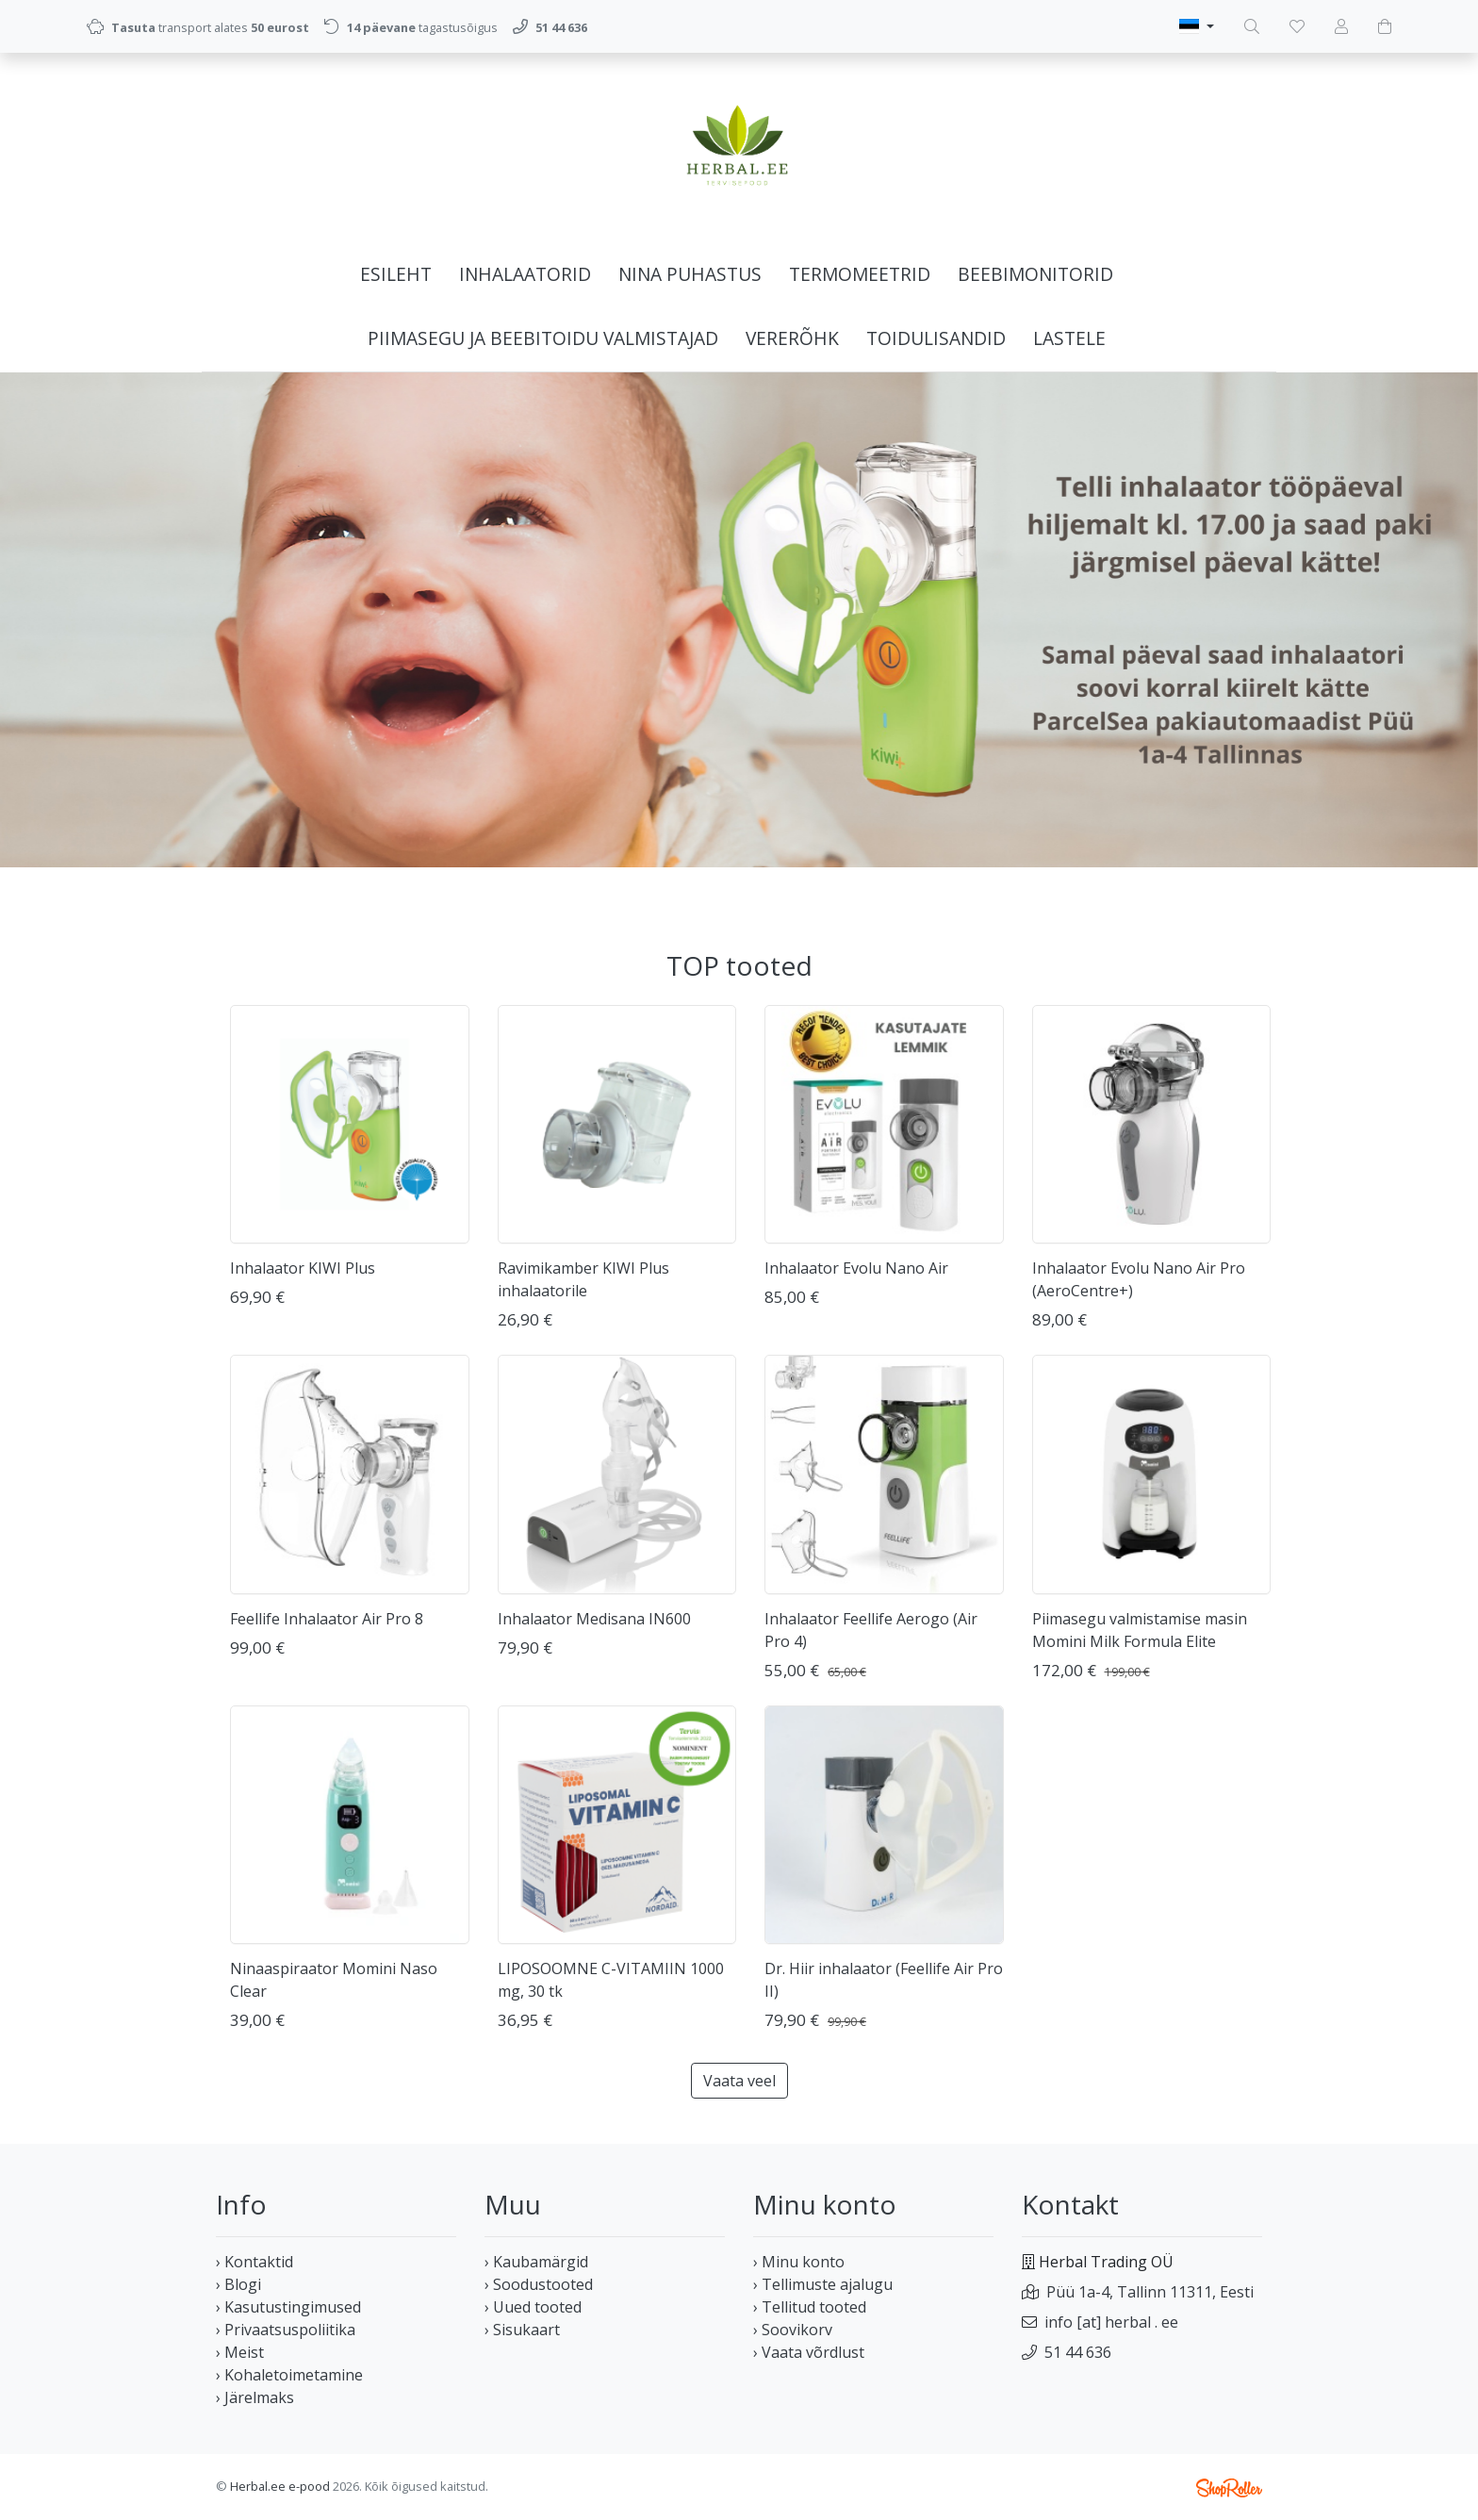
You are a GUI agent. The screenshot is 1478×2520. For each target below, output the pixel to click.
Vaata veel (739, 2080)
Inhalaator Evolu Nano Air (856, 1268)
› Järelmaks (255, 2397)
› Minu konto (799, 2261)
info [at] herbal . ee (1111, 2322)
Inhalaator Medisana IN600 (594, 1618)
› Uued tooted (533, 2307)
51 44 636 (1077, 2352)
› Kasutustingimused (288, 2307)
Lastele (1069, 338)
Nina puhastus (690, 274)
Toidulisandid (936, 338)
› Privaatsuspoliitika (285, 2329)
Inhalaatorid (525, 274)
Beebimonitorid (1035, 274)
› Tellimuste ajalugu (823, 2284)
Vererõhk (792, 338)
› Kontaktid (254, 2261)
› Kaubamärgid (536, 2261)
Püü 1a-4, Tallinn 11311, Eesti (1150, 2291)
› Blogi (238, 2284)
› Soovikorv (792, 2329)
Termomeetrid (859, 274)
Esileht (396, 274)
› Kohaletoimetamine (289, 2374)
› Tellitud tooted (809, 2307)
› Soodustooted (538, 2284)
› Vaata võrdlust (808, 2352)
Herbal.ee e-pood (280, 2486)
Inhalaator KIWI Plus (302, 1268)
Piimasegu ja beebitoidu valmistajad (543, 338)
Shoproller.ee (1229, 2488)
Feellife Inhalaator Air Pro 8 (326, 1618)
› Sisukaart (522, 2329)
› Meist (240, 2352)
